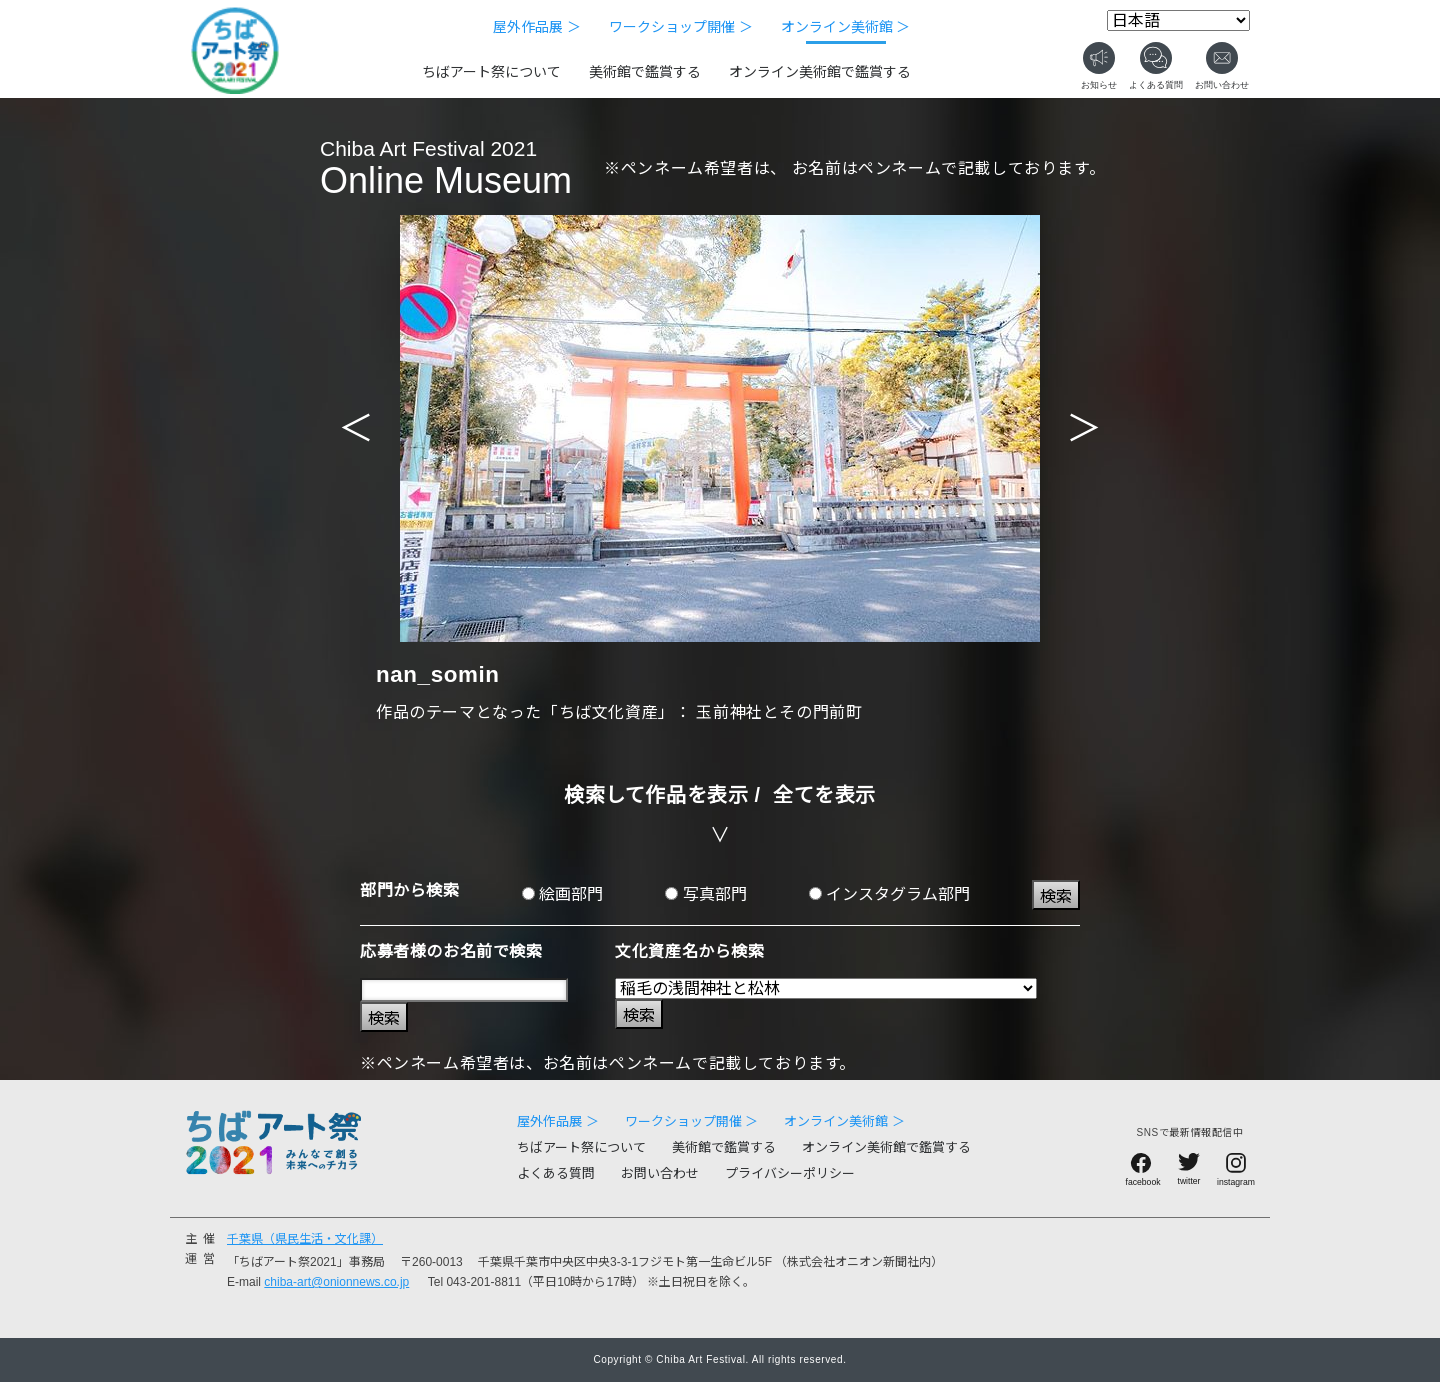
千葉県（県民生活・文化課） (305, 1239)
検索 (1056, 896)
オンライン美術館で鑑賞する (820, 72)
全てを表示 (824, 795)
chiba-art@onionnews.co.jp (336, 1282)
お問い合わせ (660, 1173)
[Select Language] (1178, 20)
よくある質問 (556, 1173)
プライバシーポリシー (790, 1173)
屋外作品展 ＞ (537, 27)
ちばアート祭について (491, 72)
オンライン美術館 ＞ (846, 27)
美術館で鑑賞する (645, 72)
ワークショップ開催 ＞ (681, 27)
